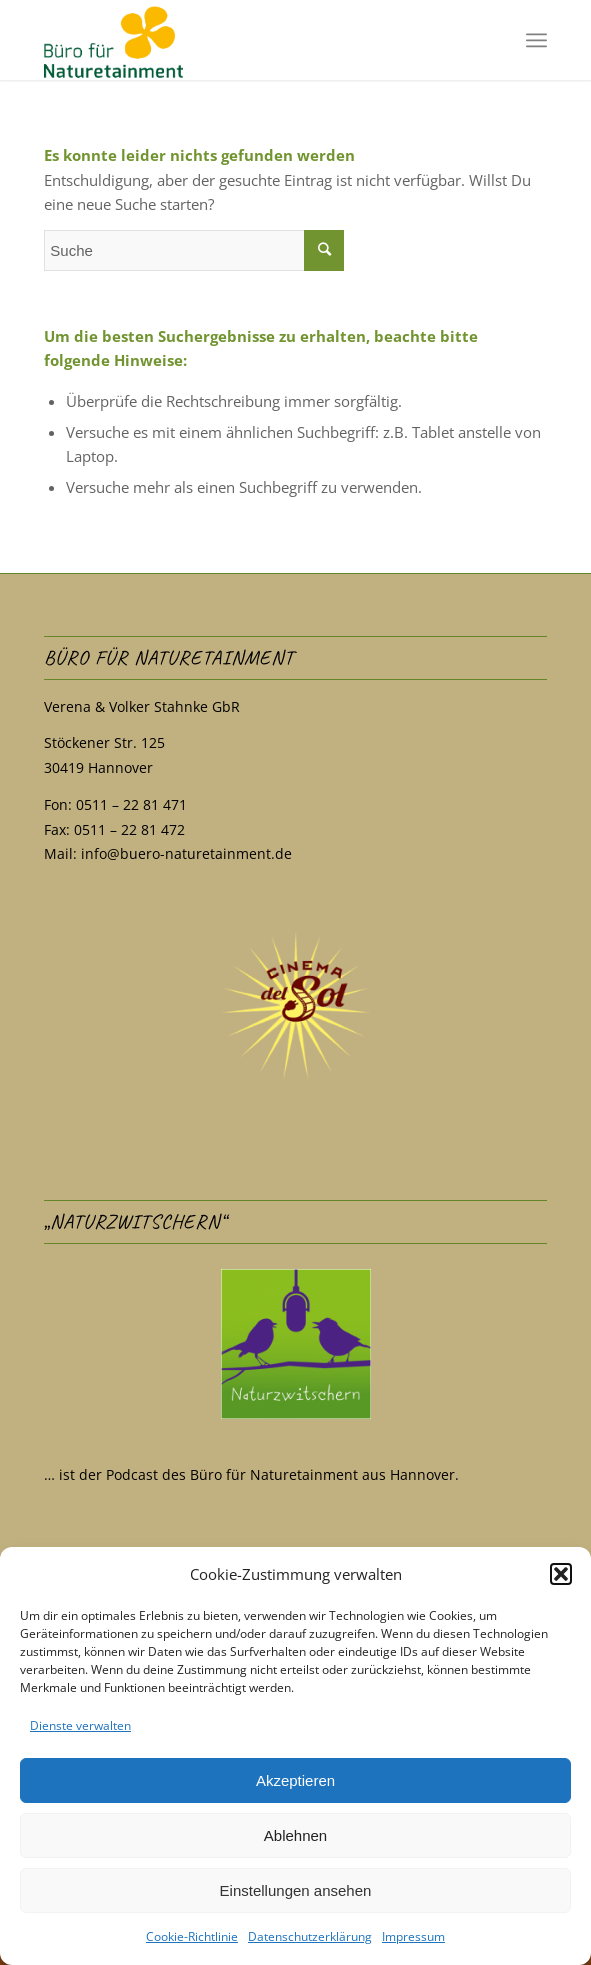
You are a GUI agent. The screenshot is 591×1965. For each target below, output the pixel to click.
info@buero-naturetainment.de (186, 853)
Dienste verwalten (80, 1725)
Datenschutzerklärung (310, 1936)
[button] (561, 1574)
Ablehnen (295, 1835)
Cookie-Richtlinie (192, 1936)
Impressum (413, 1936)
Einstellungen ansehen (296, 1890)
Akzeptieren (295, 1780)
